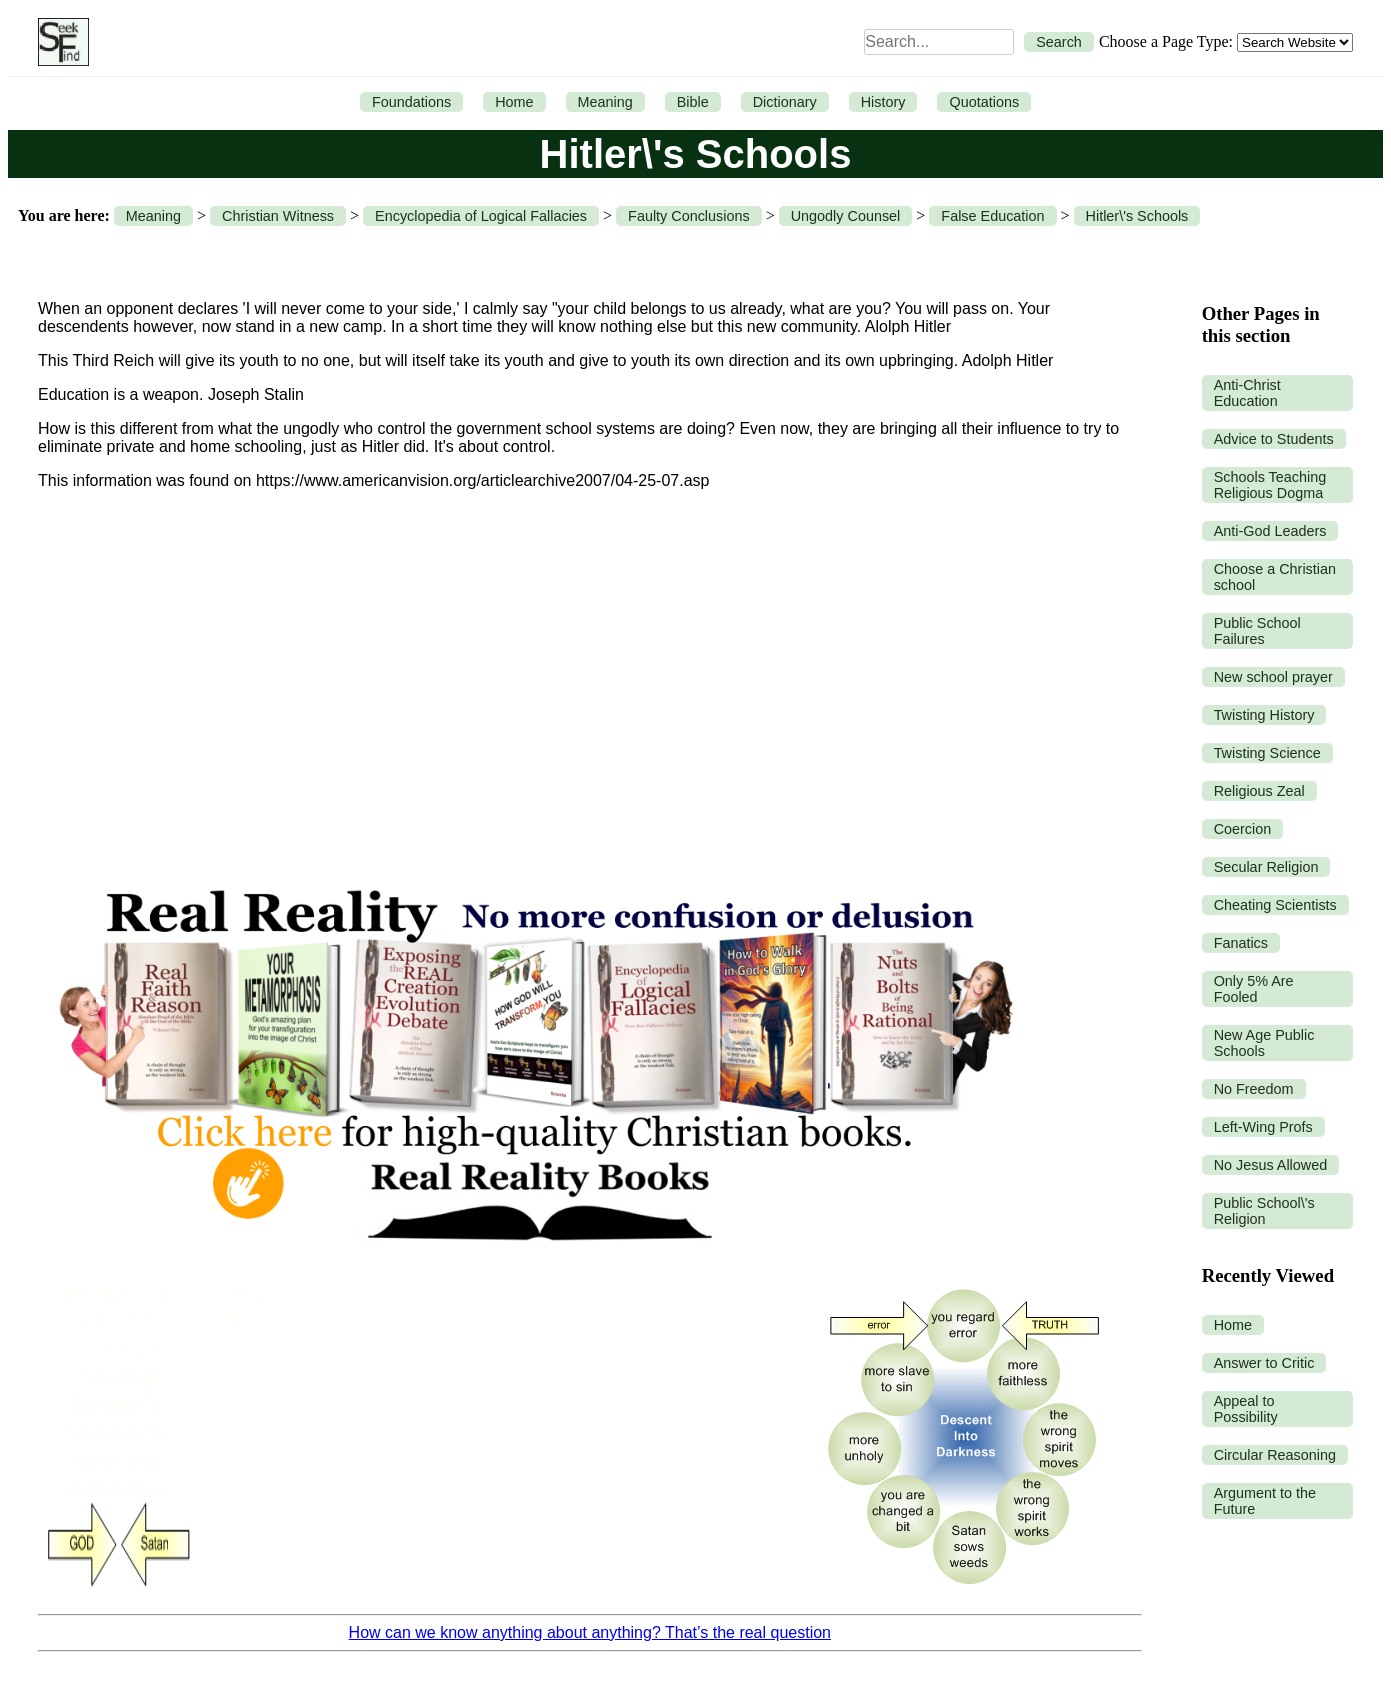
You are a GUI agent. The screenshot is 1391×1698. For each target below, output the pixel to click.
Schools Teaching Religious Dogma (1270, 485)
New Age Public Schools (1264, 1043)
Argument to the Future (1265, 1501)
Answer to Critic (1264, 1363)
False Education (992, 216)
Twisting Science (1267, 753)
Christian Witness (278, 216)
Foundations (411, 102)
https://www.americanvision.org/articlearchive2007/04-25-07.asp (483, 480)
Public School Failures (1257, 631)
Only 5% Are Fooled (1254, 989)
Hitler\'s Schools (1137, 216)
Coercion (1243, 829)
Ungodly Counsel (846, 216)
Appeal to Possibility (1246, 1409)
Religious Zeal (1259, 791)
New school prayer (1273, 677)
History (883, 102)
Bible (693, 102)
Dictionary (785, 102)
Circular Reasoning (1275, 1455)
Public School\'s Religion (1264, 1211)
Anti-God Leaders (1270, 531)
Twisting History (1264, 715)
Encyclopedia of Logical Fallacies (481, 216)
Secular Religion (1266, 867)
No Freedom (1254, 1089)
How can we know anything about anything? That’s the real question (590, 1632)
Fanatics (1241, 943)
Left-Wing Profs (1263, 1127)
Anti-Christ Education (1247, 393)
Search (1059, 42)
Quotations (984, 102)
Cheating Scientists (1275, 905)
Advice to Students (1274, 439)
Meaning (605, 102)
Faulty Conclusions (689, 216)
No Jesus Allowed (1271, 1165)
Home (514, 102)
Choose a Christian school (1275, 577)
